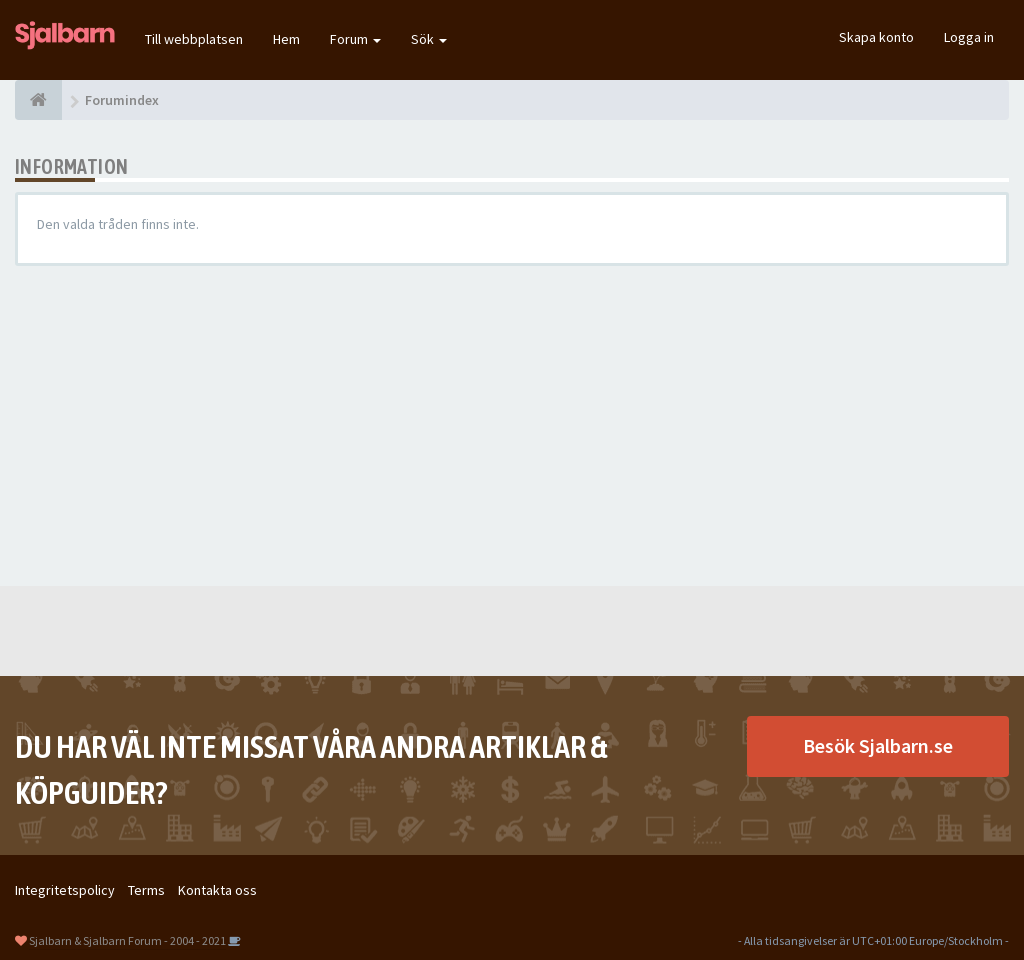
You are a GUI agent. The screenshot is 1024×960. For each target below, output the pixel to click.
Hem (286, 39)
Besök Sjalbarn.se (878, 745)
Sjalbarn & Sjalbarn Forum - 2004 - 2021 (127, 940)
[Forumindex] (38, 100)
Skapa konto (876, 37)
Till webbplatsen (194, 39)
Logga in (969, 37)
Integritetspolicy (65, 890)
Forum (355, 39)
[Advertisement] (512, 426)
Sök (429, 39)
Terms (146, 890)
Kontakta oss (217, 890)
